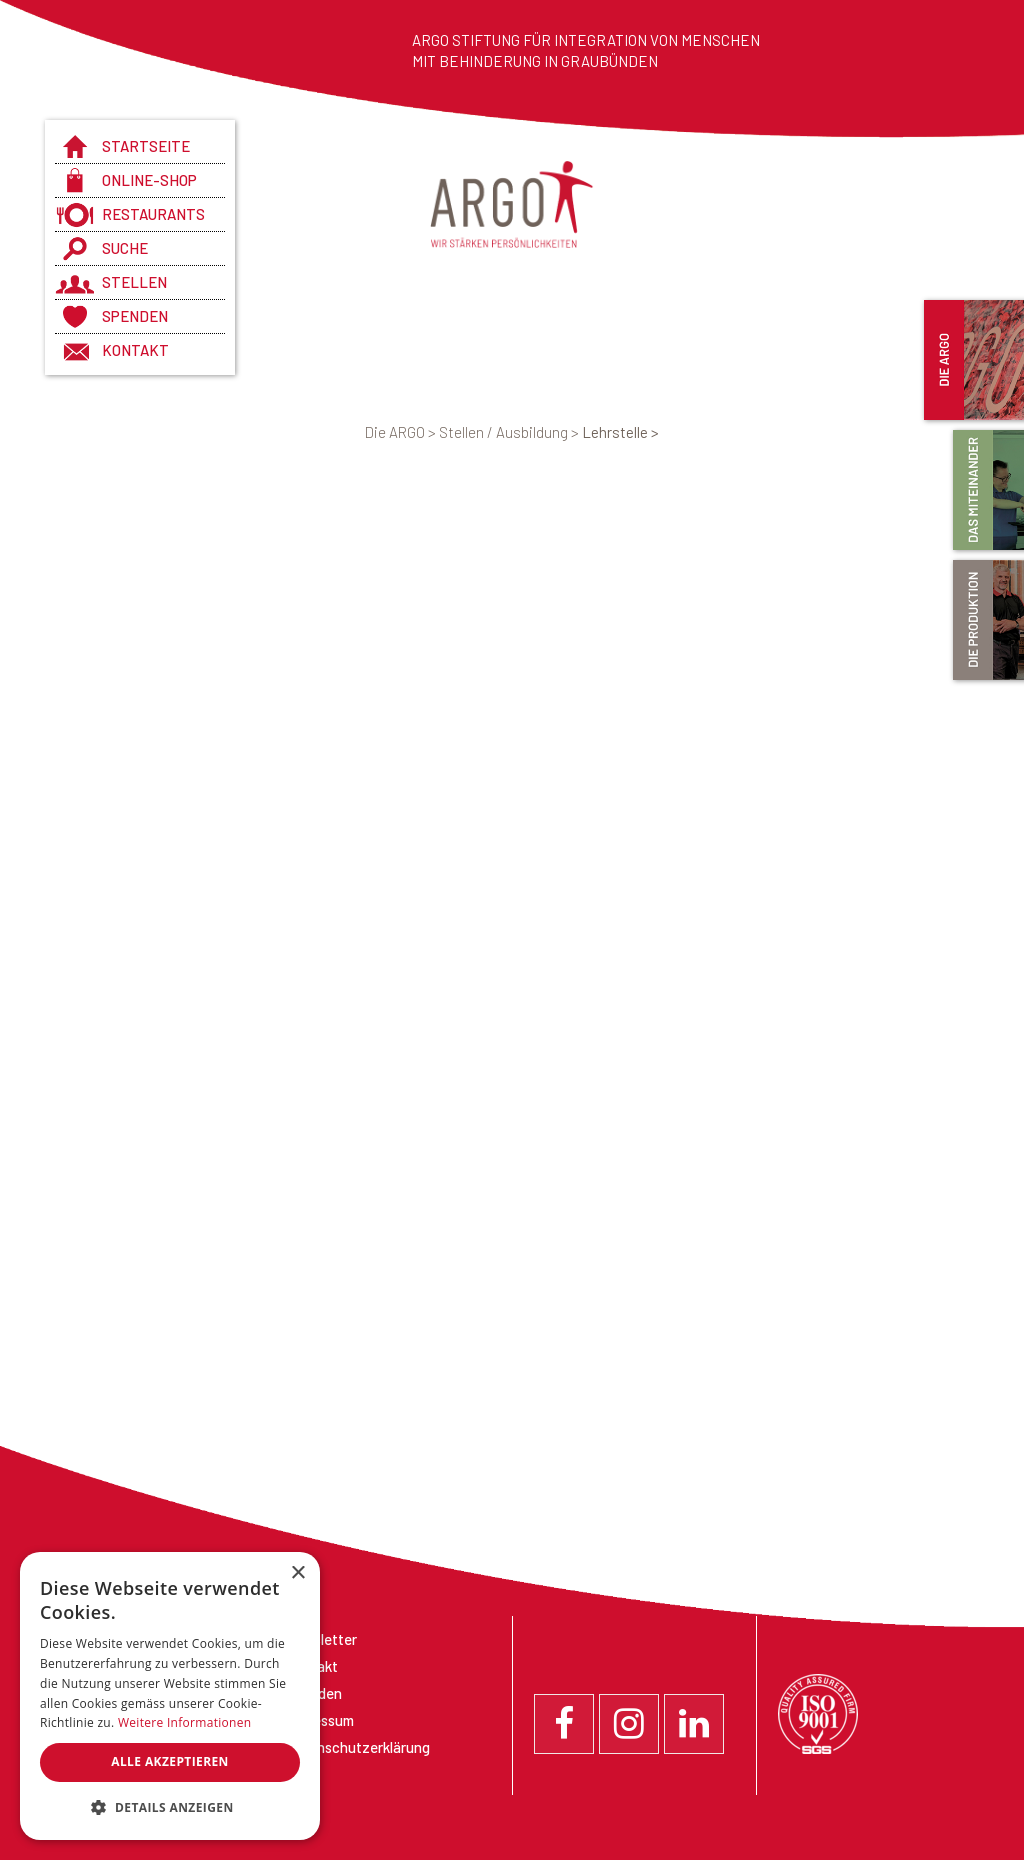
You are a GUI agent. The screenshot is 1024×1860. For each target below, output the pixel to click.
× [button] (297, 1573)
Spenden (135, 316)
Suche (125, 248)
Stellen (134, 282)
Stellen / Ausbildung (510, 432)
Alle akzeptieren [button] (170, 1761)
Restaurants (153, 214)
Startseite (146, 146)
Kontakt (135, 350)
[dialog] (170, 1696)
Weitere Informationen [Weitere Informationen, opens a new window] (185, 1722)
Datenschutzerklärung (357, 1747)
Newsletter (321, 1639)
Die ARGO (402, 432)
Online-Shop (149, 180)
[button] (170, 1808)
